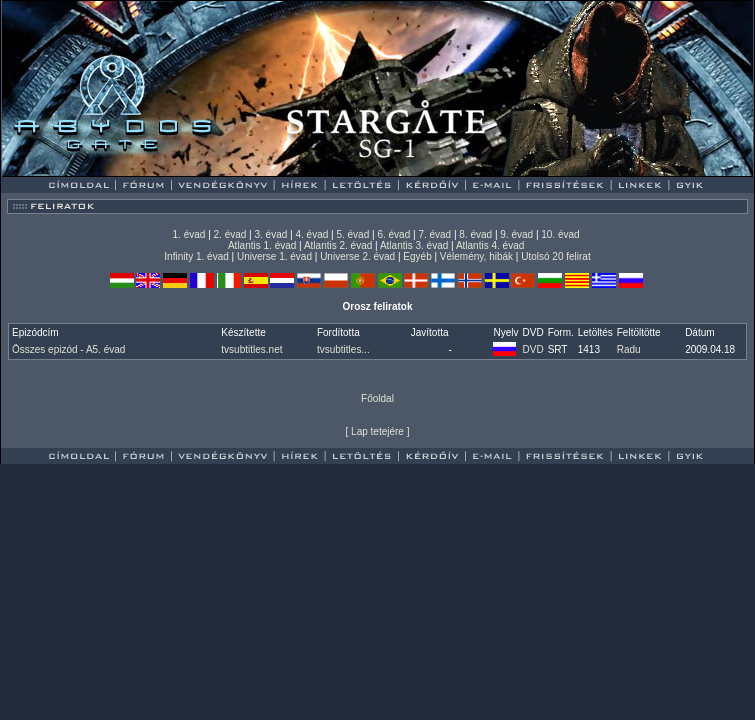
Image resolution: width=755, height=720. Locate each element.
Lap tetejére (377, 431)
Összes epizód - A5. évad (68, 349)
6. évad (393, 234)
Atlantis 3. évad (414, 245)
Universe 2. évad (357, 256)
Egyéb (417, 256)
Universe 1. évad (274, 256)
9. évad (516, 234)
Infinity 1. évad (196, 256)
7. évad (434, 234)
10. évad (560, 234)
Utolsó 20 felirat (555, 256)
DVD (533, 349)
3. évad (271, 234)
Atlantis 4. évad (490, 245)
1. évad (189, 234)
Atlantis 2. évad (338, 245)
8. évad (475, 234)
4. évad (311, 234)
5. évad (352, 234)
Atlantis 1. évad (262, 245)
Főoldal (377, 398)
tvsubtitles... (343, 349)
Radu (629, 349)
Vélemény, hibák (476, 256)
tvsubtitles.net (251, 349)
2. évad (230, 234)
